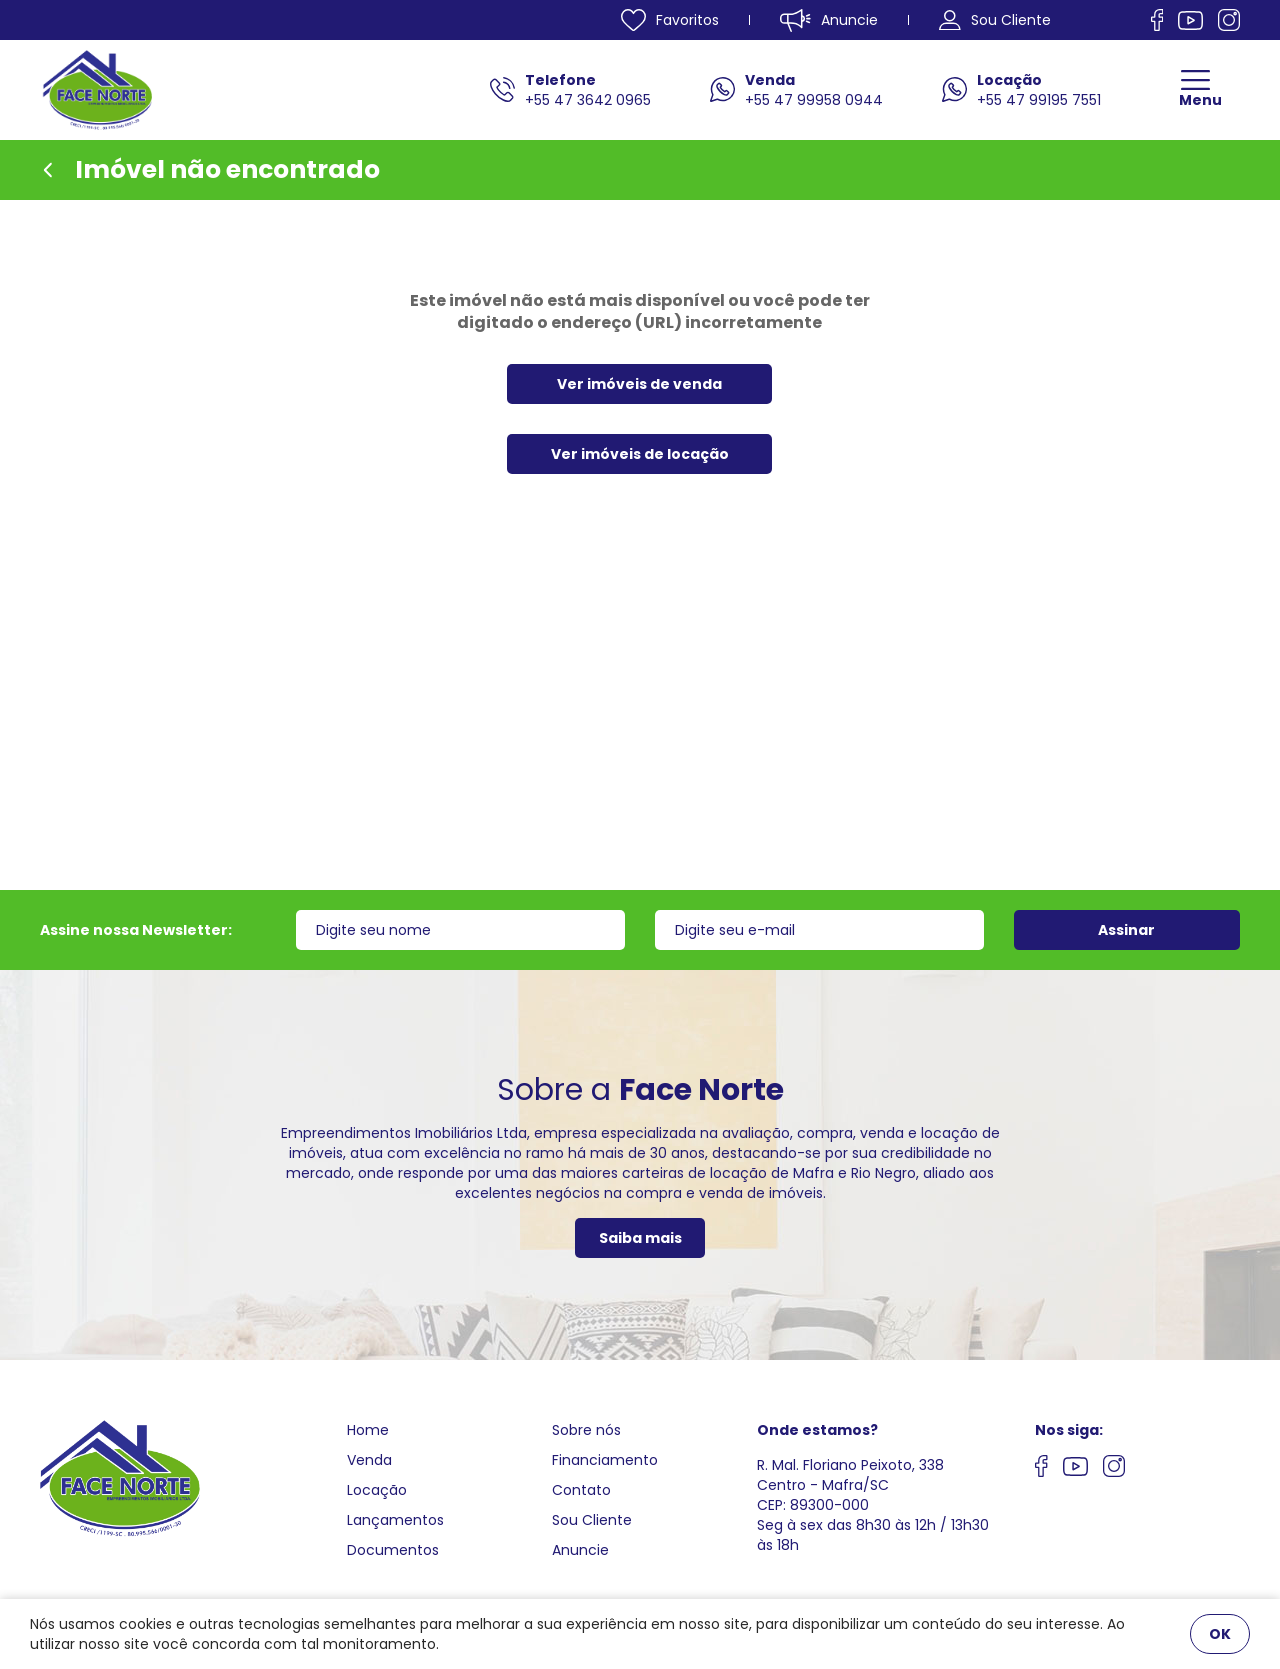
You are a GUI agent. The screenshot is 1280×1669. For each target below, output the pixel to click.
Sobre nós (586, 1430)
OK (1220, 1634)
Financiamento (605, 1460)
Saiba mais (640, 1238)
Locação (377, 1490)
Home (368, 1430)
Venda (369, 1460)
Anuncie (580, 1550)
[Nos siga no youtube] (1075, 1469)
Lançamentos (395, 1520)
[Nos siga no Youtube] (1190, 20)
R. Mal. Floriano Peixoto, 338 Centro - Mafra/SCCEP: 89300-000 (850, 1485)
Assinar (1126, 930)
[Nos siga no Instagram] (1229, 20)
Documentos (393, 1550)
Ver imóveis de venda (639, 384)
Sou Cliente (592, 1520)
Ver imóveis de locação (640, 454)
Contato (581, 1490)
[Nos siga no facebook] (1157, 20)
